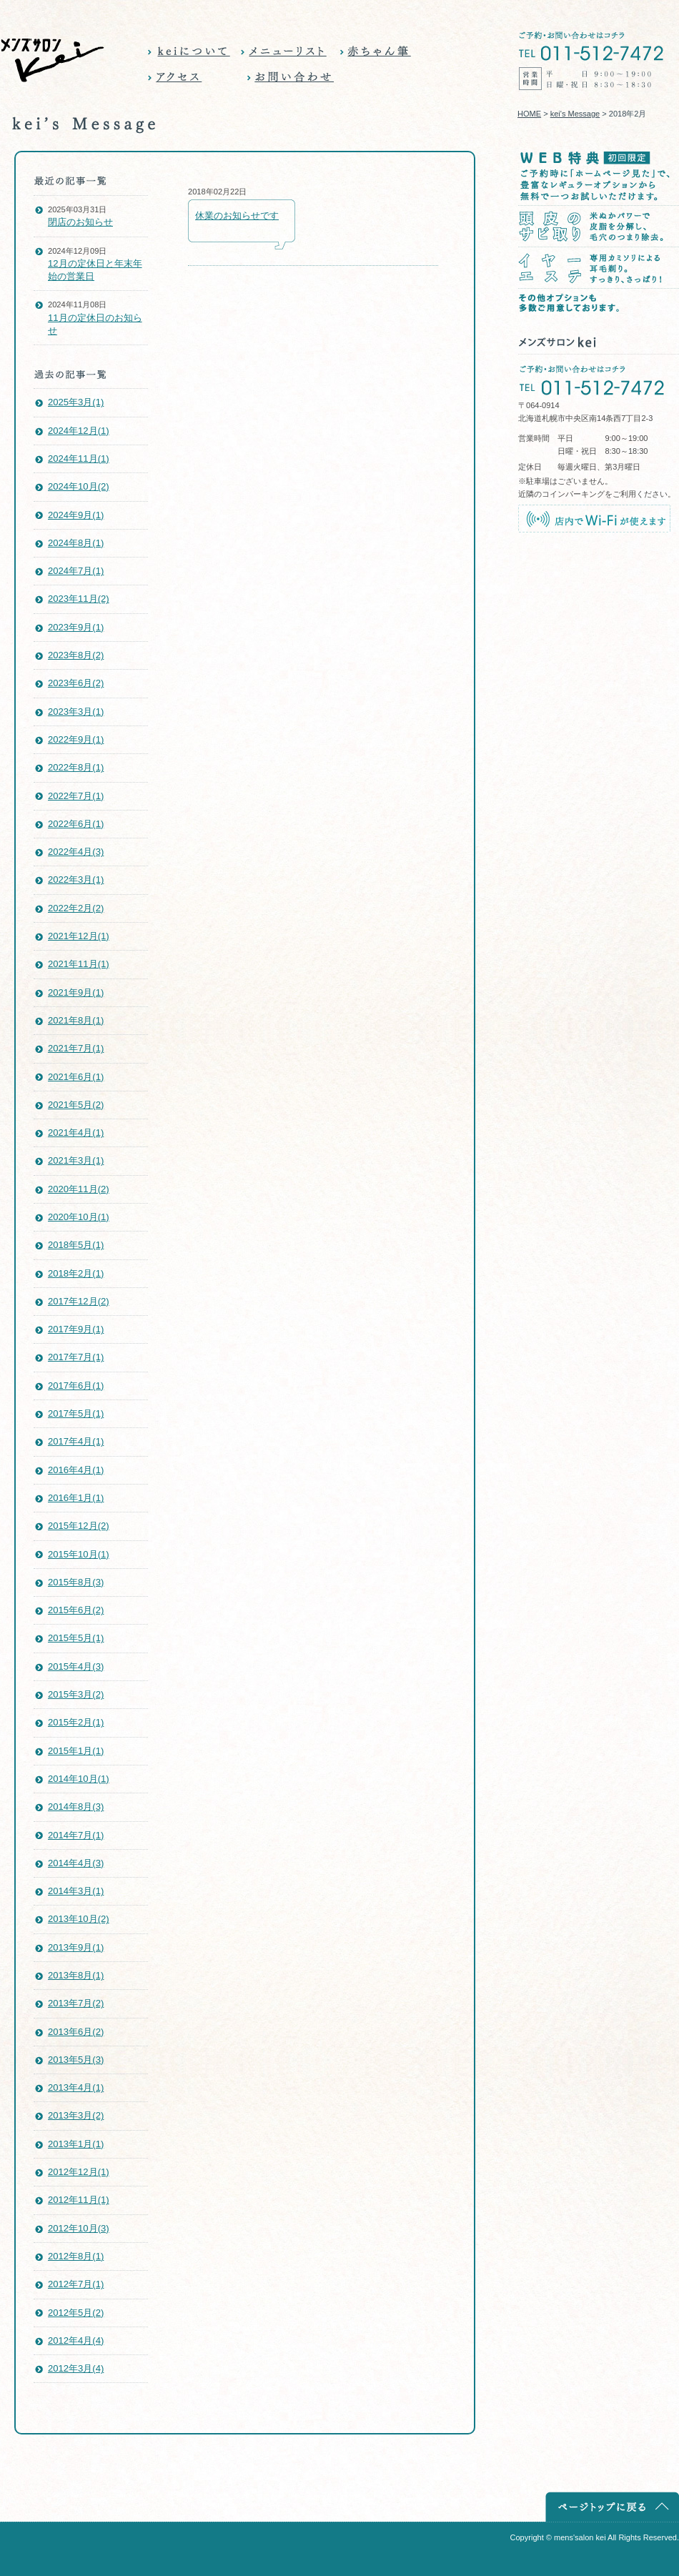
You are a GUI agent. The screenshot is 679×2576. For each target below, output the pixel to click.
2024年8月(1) (76, 543)
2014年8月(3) (76, 1806)
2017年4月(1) (76, 1441)
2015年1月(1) (76, 1750)
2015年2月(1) (76, 1722)
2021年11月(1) (78, 963)
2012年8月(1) (76, 2256)
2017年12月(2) (78, 1301)
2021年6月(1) (76, 1076)
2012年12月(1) (78, 2171)
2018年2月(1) (76, 1273)
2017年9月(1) (76, 1329)
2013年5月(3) (76, 2059)
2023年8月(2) (76, 655)
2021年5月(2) (76, 1104)
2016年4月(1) (76, 1470)
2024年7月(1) (76, 570)
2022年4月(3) (76, 851)
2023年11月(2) (78, 598)
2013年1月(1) (76, 2144)
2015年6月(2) (76, 1610)
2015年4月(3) (76, 1666)
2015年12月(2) (78, 1525)
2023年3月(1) (76, 711)
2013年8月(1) (76, 1975)
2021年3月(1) (76, 1160)
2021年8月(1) (76, 1020)
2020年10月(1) (78, 1217)
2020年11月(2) (78, 1189)
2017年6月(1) (76, 1385)
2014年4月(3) (76, 1863)
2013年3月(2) (76, 2115)
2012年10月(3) (78, 2228)
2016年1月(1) (76, 1497)
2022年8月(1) (76, 767)
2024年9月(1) (76, 515)
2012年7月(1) (76, 2284)
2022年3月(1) (76, 879)
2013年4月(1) (76, 2087)
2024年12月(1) (78, 430)
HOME (529, 113)
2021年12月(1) (78, 936)
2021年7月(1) (76, 1048)
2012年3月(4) (76, 2368)
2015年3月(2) (76, 1694)
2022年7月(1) (76, 796)
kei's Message (575, 113)
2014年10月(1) (78, 1778)
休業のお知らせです (237, 215)
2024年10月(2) (78, 486)
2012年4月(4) (76, 2340)
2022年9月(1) (76, 739)
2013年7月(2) (76, 2003)
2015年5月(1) (76, 1638)
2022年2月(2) (76, 908)
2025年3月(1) (76, 402)
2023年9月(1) (76, 627)
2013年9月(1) (76, 1947)
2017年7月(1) (76, 1357)
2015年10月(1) (78, 1554)
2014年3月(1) (76, 1891)
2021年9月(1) (76, 992)
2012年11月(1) (78, 2199)
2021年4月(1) (76, 1132)
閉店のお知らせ (80, 222)
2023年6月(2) (76, 683)
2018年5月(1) (76, 1244)
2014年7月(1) (76, 1835)
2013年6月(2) (76, 2031)
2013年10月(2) (78, 1918)
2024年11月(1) (78, 458)
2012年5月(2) (76, 2312)
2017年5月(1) (76, 1413)
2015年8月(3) (76, 1582)
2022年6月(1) (76, 823)
